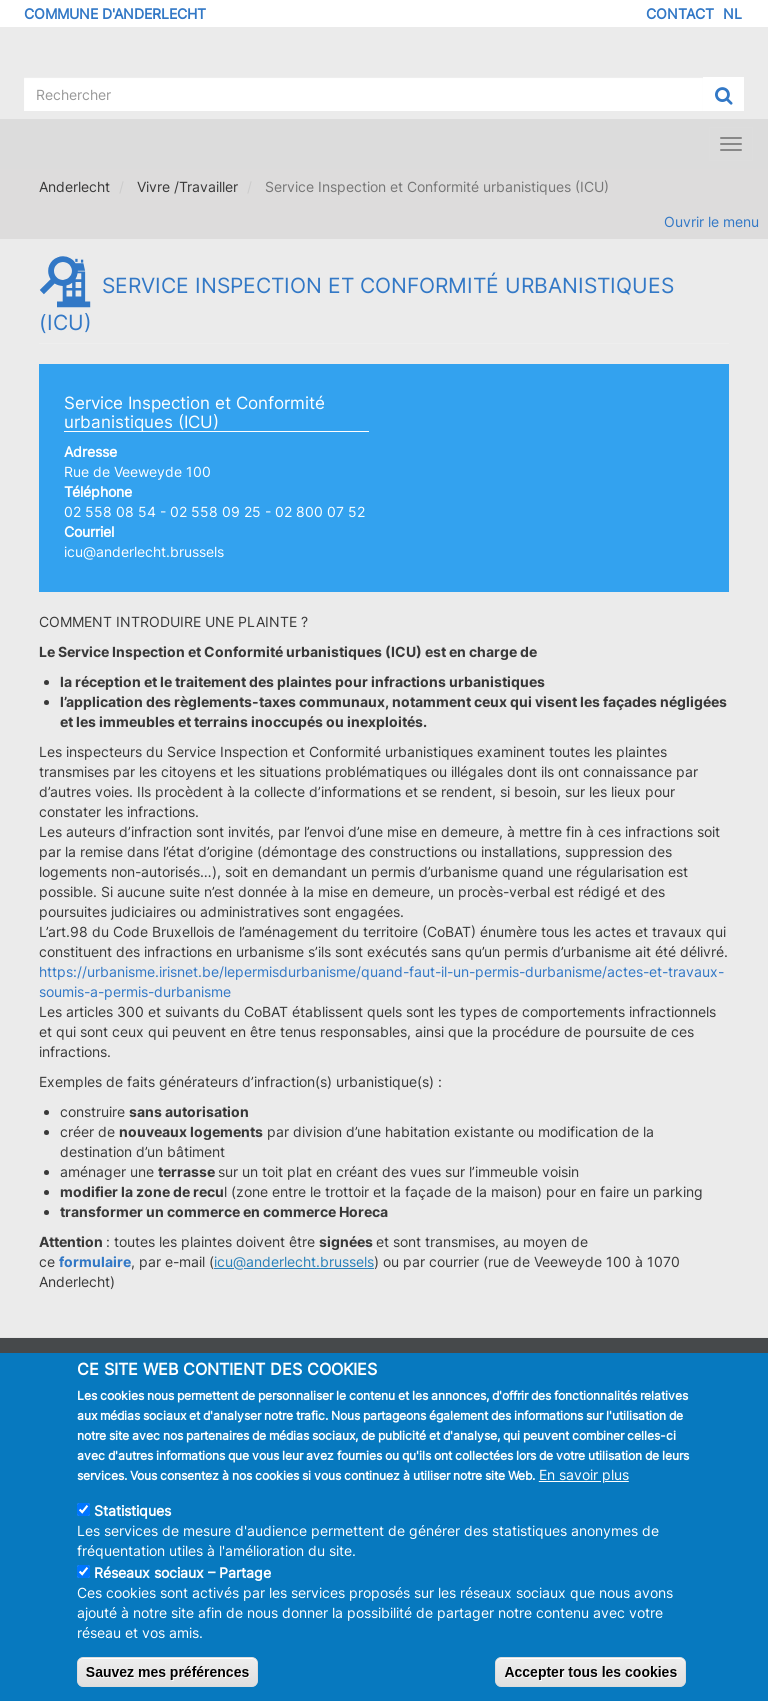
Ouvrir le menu (711, 221)
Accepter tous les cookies (590, 1685)
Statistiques (132, 1523)
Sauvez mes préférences (167, 1685)
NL (732, 13)
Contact (680, 13)
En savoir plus (584, 1487)
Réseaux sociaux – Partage (182, 1585)
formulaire (95, 1261)
